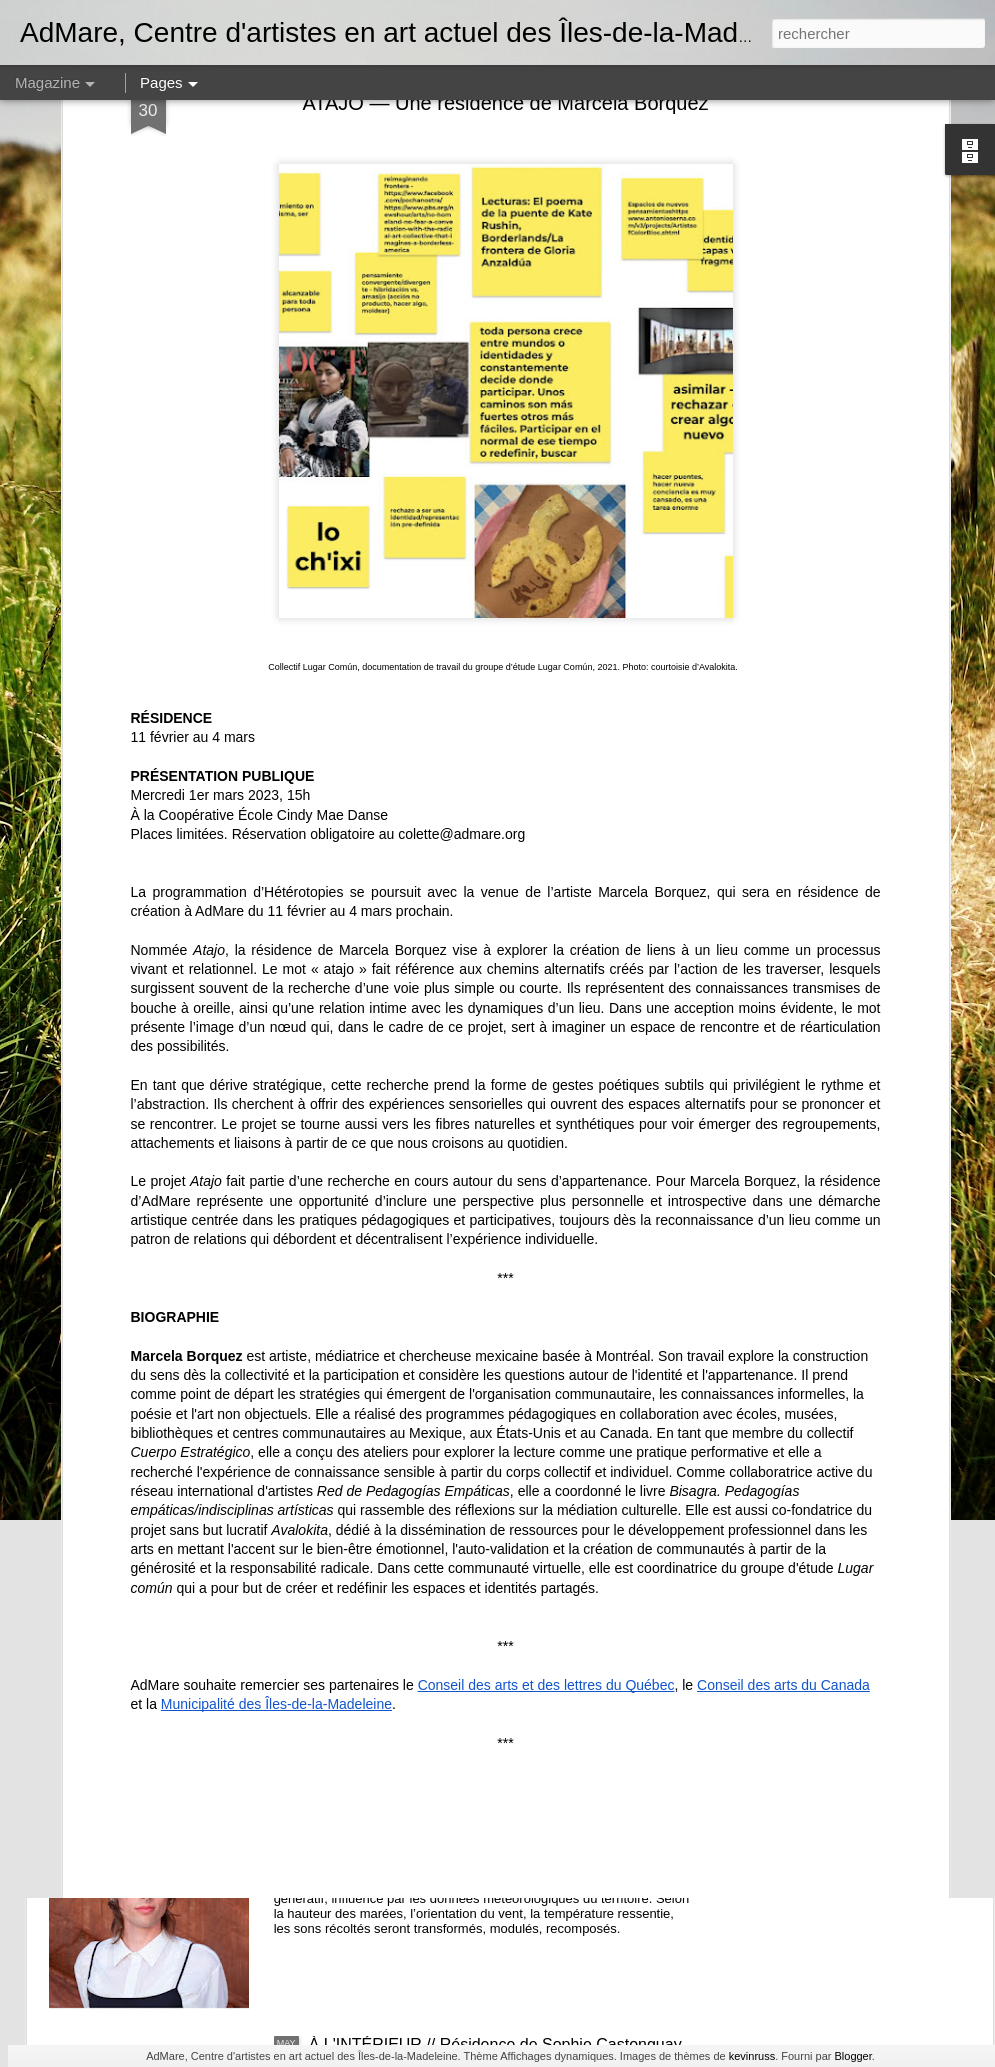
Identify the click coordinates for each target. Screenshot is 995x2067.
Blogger (852, 2056)
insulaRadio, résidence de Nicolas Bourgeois (468, 1817)
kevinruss (752, 2056)
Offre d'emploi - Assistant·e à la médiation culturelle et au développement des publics (499, 1599)
